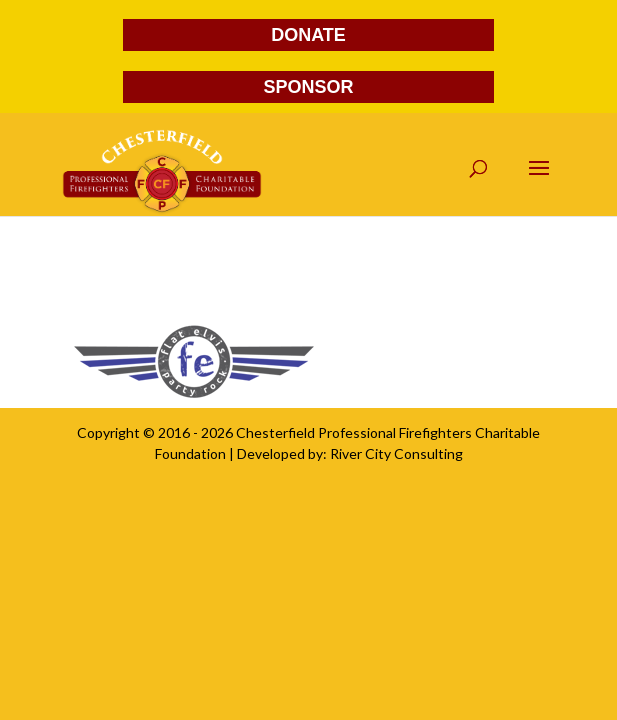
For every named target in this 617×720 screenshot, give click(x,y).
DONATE (308, 35)
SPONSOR (308, 87)
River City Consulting (396, 453)
